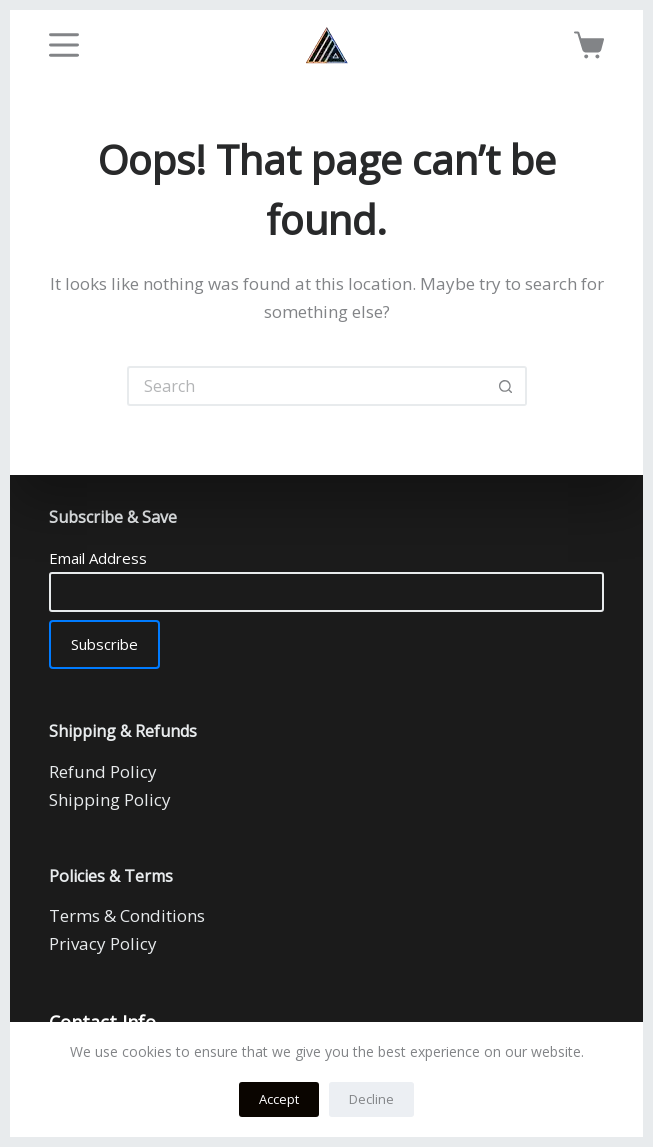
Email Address (98, 558)
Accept (279, 1099)
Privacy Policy (103, 943)
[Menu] (64, 45)
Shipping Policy (110, 799)
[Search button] (507, 386)
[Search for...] (307, 386)
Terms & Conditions (127, 915)
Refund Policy (103, 771)
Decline (371, 1099)
